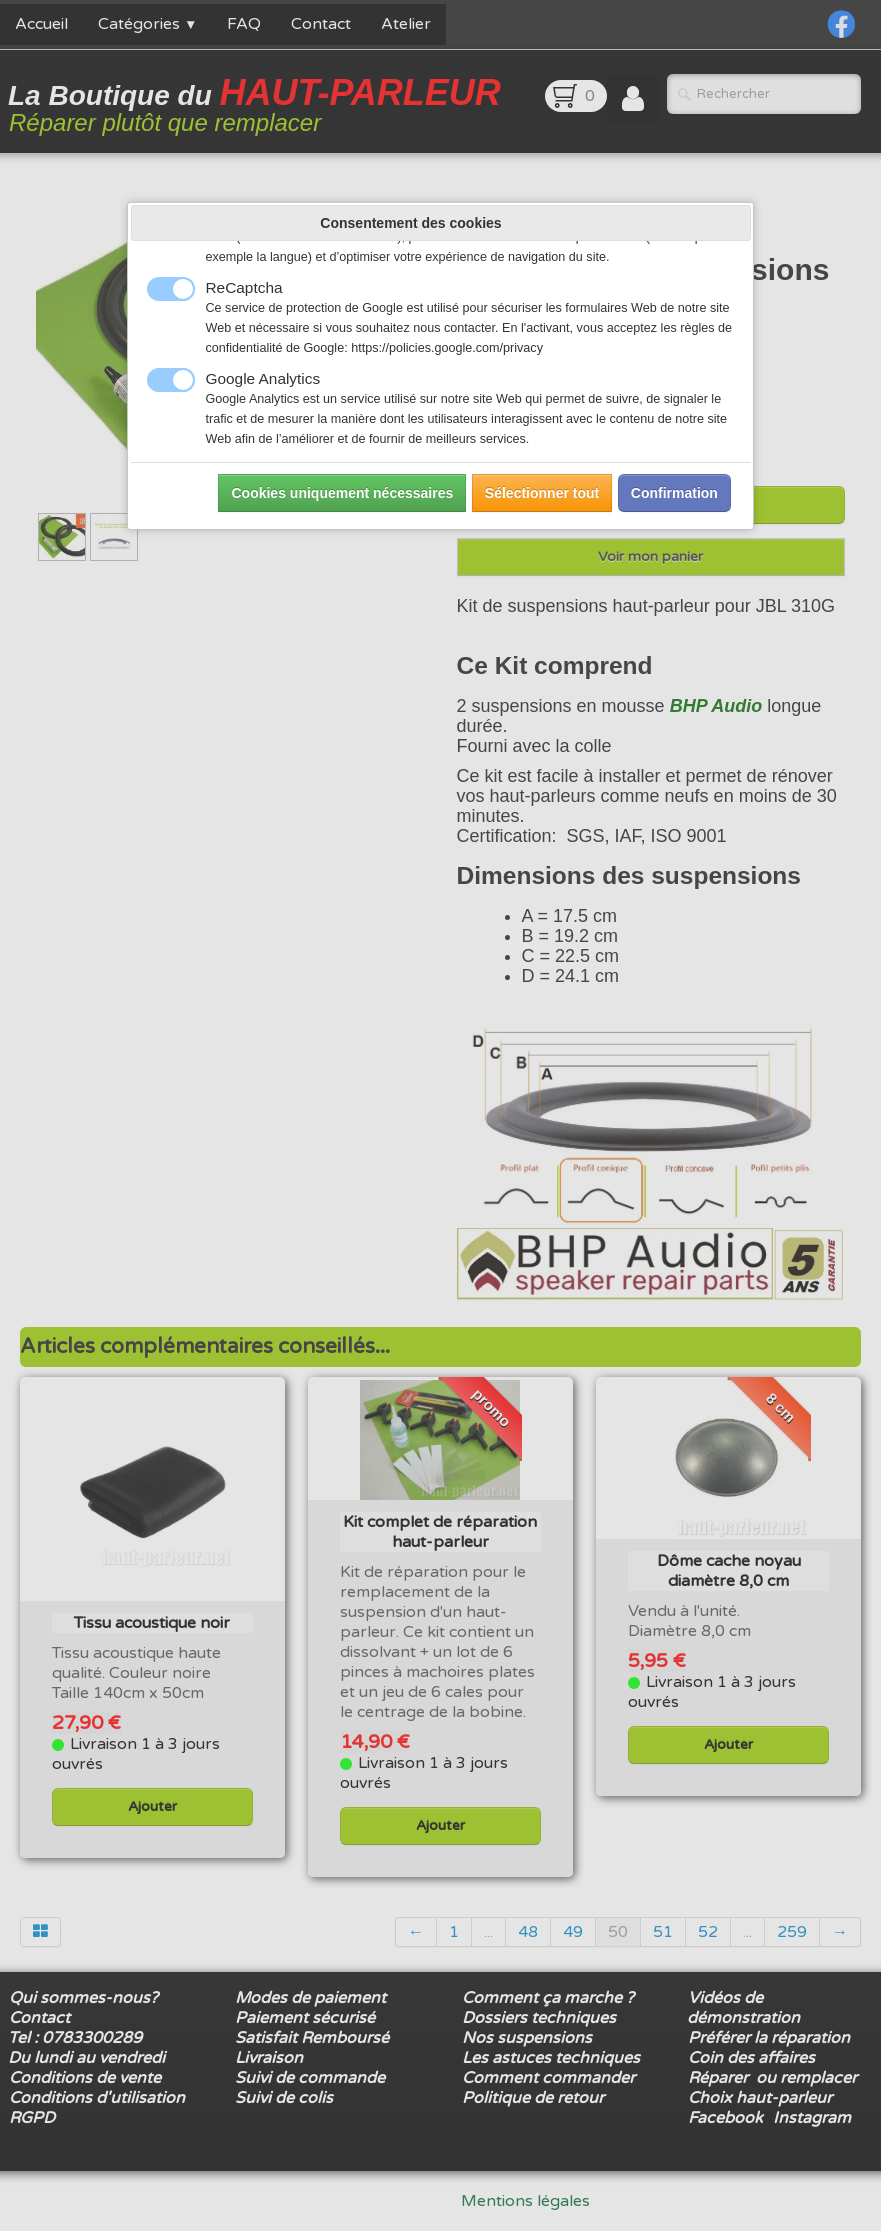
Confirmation (674, 493)
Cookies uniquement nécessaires (342, 493)
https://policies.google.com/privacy (447, 348)
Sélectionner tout (542, 493)
